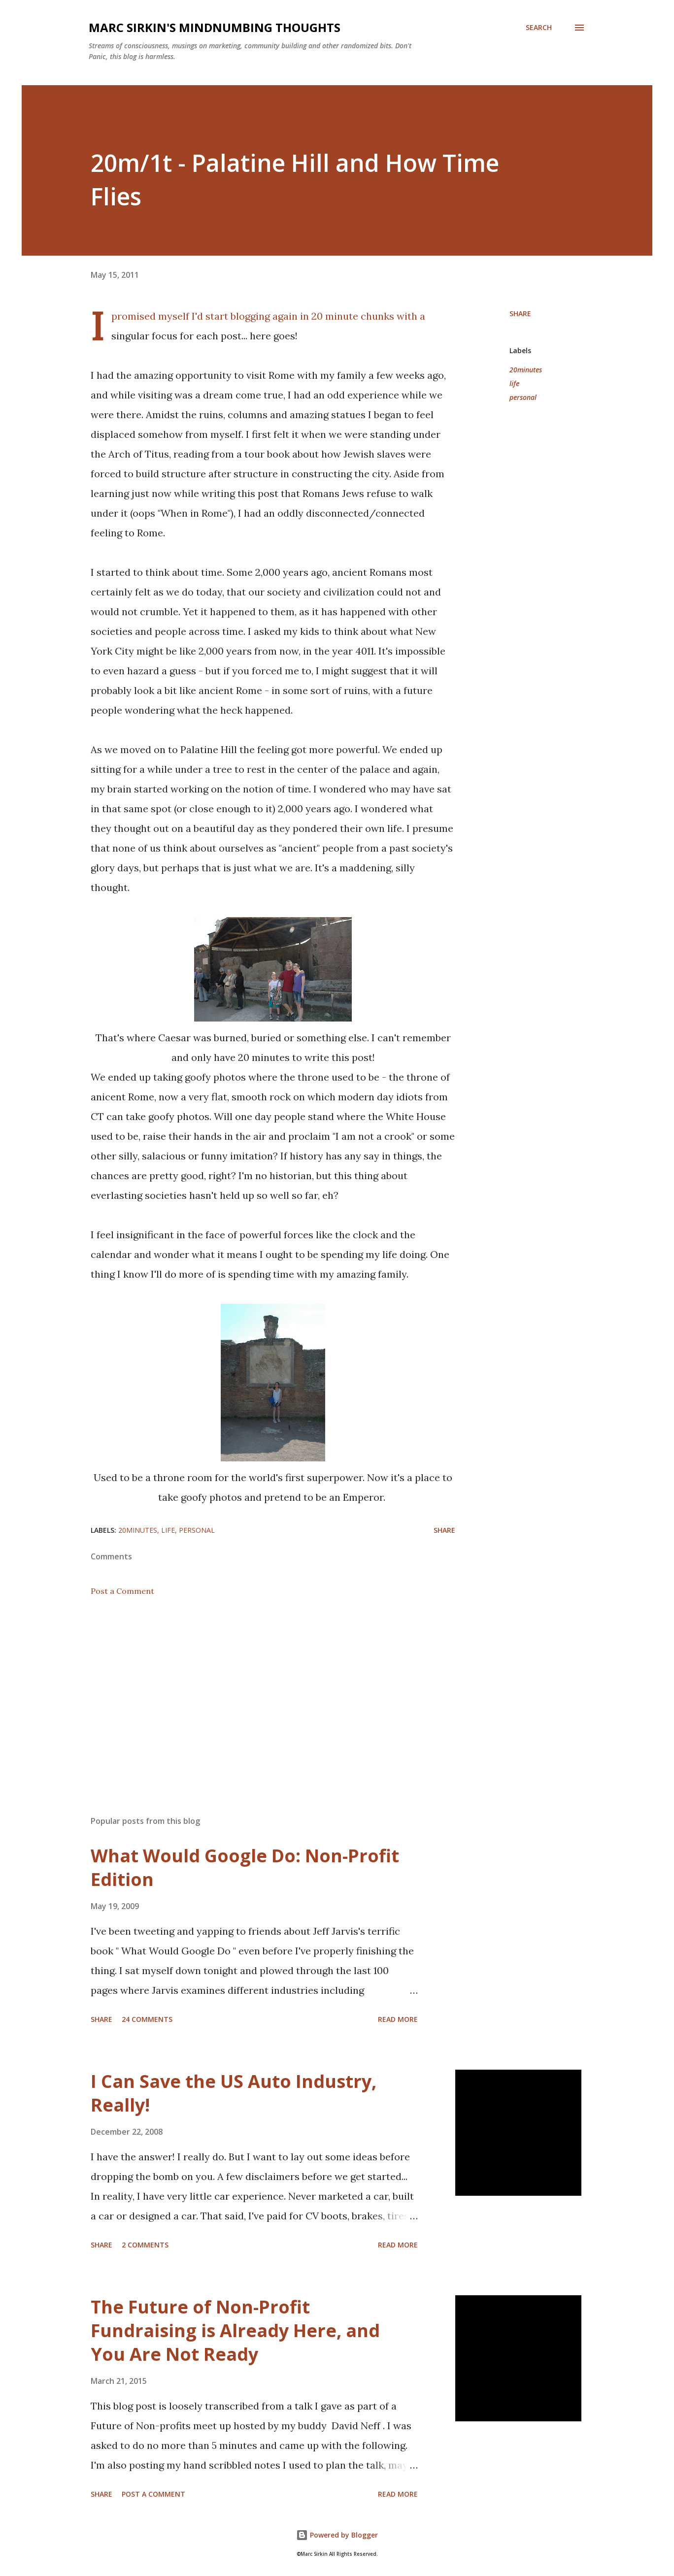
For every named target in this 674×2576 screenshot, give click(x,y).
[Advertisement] (257, 1693)
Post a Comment (122, 1591)
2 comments (145, 2244)
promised (133, 316)
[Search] (539, 27)
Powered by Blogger (337, 2535)
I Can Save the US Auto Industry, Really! (233, 2093)
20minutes (525, 369)
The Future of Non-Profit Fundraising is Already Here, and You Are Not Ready (235, 2330)
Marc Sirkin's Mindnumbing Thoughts (214, 27)
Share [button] (520, 313)
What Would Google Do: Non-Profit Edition (245, 1867)
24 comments (147, 2019)
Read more (398, 2019)
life (514, 383)
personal (523, 397)
